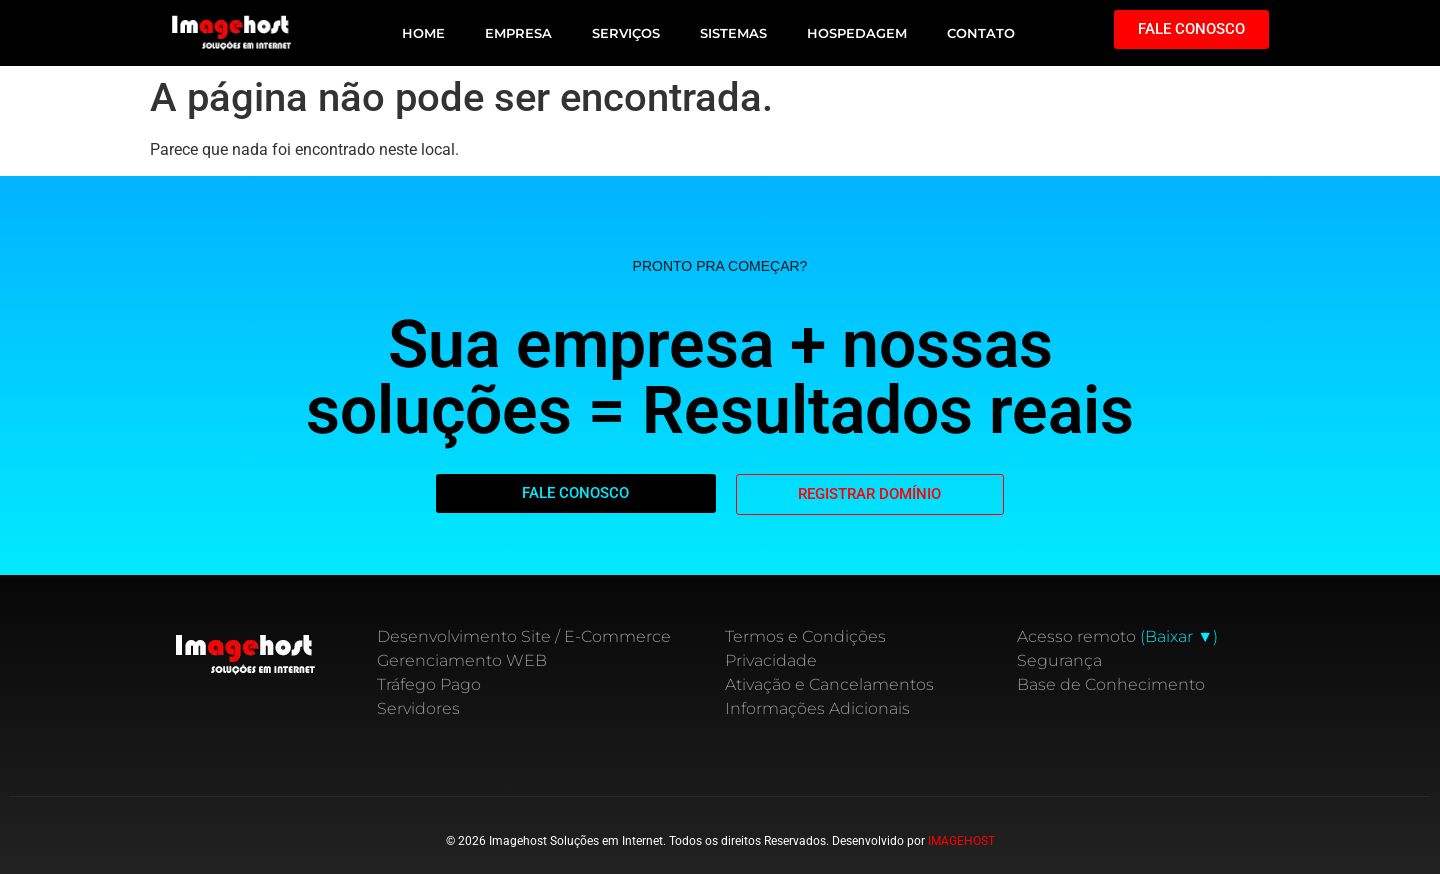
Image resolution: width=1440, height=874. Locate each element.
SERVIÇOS (626, 33)
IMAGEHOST (961, 841)
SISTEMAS (733, 33)
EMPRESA (518, 33)
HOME (423, 33)
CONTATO (981, 33)
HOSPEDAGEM (857, 33)
